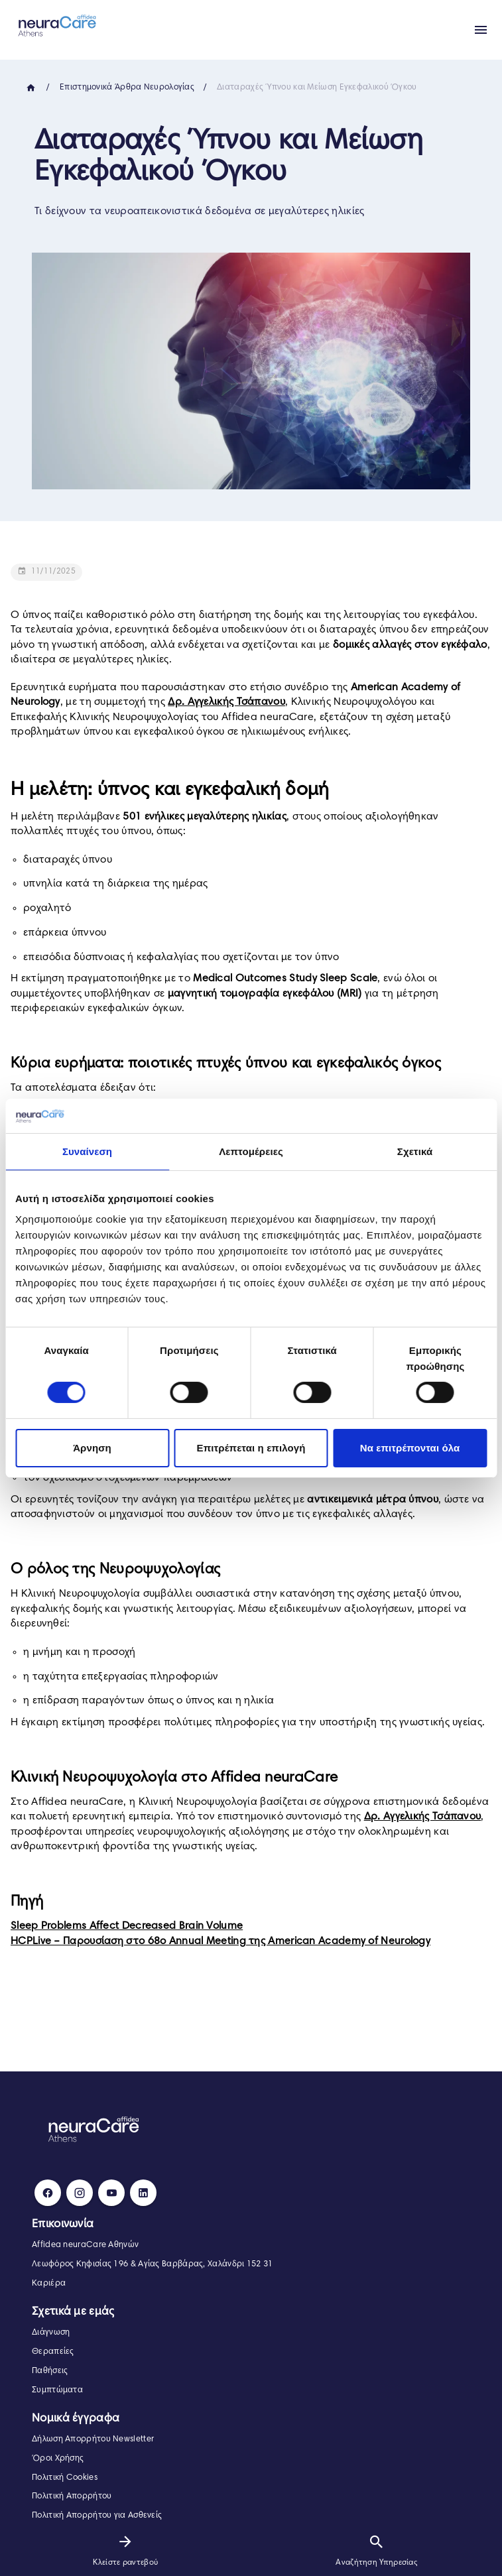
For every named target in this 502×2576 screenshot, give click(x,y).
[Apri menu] (481, 30)
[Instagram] (79, 2192)
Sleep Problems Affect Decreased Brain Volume (127, 1926)
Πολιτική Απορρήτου (71, 2496)
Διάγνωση (51, 2333)
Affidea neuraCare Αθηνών (85, 2245)
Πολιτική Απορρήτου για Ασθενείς (97, 2516)
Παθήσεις (50, 2371)
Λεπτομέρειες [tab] (251, 1151)
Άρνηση (92, 1447)
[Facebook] (48, 2192)
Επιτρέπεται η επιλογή (251, 1447)
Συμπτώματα (57, 2390)
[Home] (30, 88)
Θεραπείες (53, 2352)
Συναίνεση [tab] (87, 1151)
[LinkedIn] (143, 2192)
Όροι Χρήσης (58, 2459)
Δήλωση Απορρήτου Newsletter (93, 2439)
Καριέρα (49, 2284)
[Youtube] (111, 2192)
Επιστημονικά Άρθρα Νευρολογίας (127, 88)
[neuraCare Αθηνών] (54, 24)
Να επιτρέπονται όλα (410, 1447)
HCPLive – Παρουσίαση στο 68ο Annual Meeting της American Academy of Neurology (220, 1941)
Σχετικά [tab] (414, 1151)
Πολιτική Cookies (64, 2478)
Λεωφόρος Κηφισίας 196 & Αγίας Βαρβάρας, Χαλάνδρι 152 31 (152, 2264)
